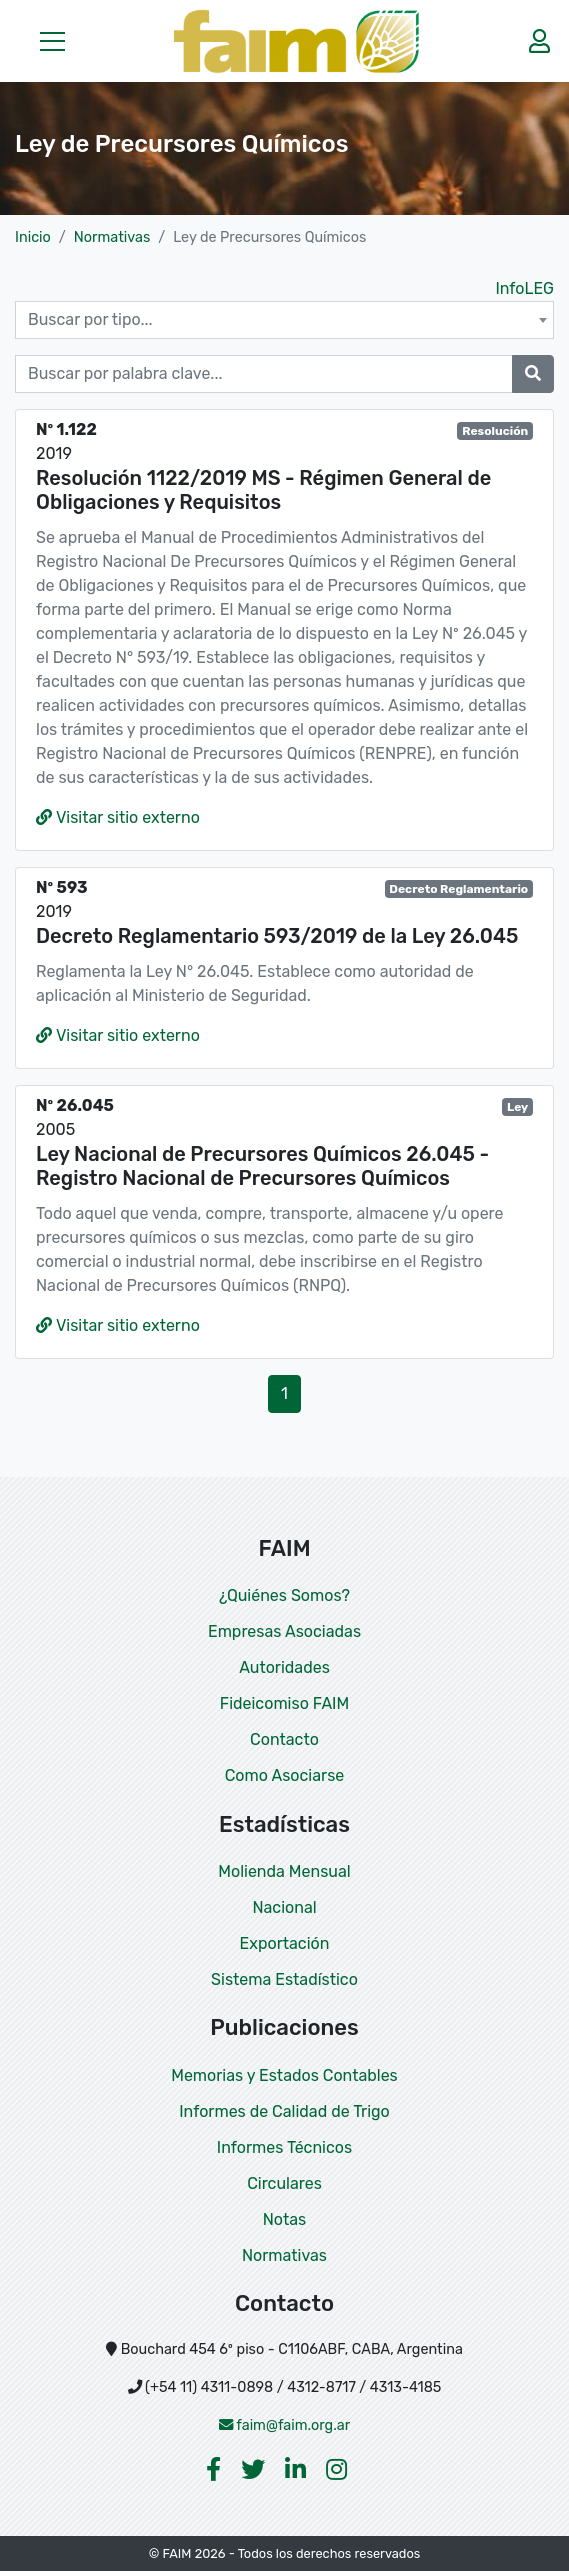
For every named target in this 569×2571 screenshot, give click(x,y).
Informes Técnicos (284, 2147)
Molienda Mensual (284, 1871)
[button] (52, 41)
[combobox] (284, 320)
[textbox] (284, 320)
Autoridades (284, 1667)
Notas (284, 2219)
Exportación (285, 1943)
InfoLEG (524, 288)
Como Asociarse (285, 1775)
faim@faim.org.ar (285, 2425)
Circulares (284, 2183)
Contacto (284, 1739)
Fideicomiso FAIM (284, 1703)
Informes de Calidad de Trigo (284, 2111)
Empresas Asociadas (284, 1631)
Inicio (33, 237)
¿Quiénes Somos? (284, 1595)
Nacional (284, 1907)
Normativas (112, 237)
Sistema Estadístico (284, 1979)
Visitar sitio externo (118, 817)
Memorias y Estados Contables (284, 2075)
